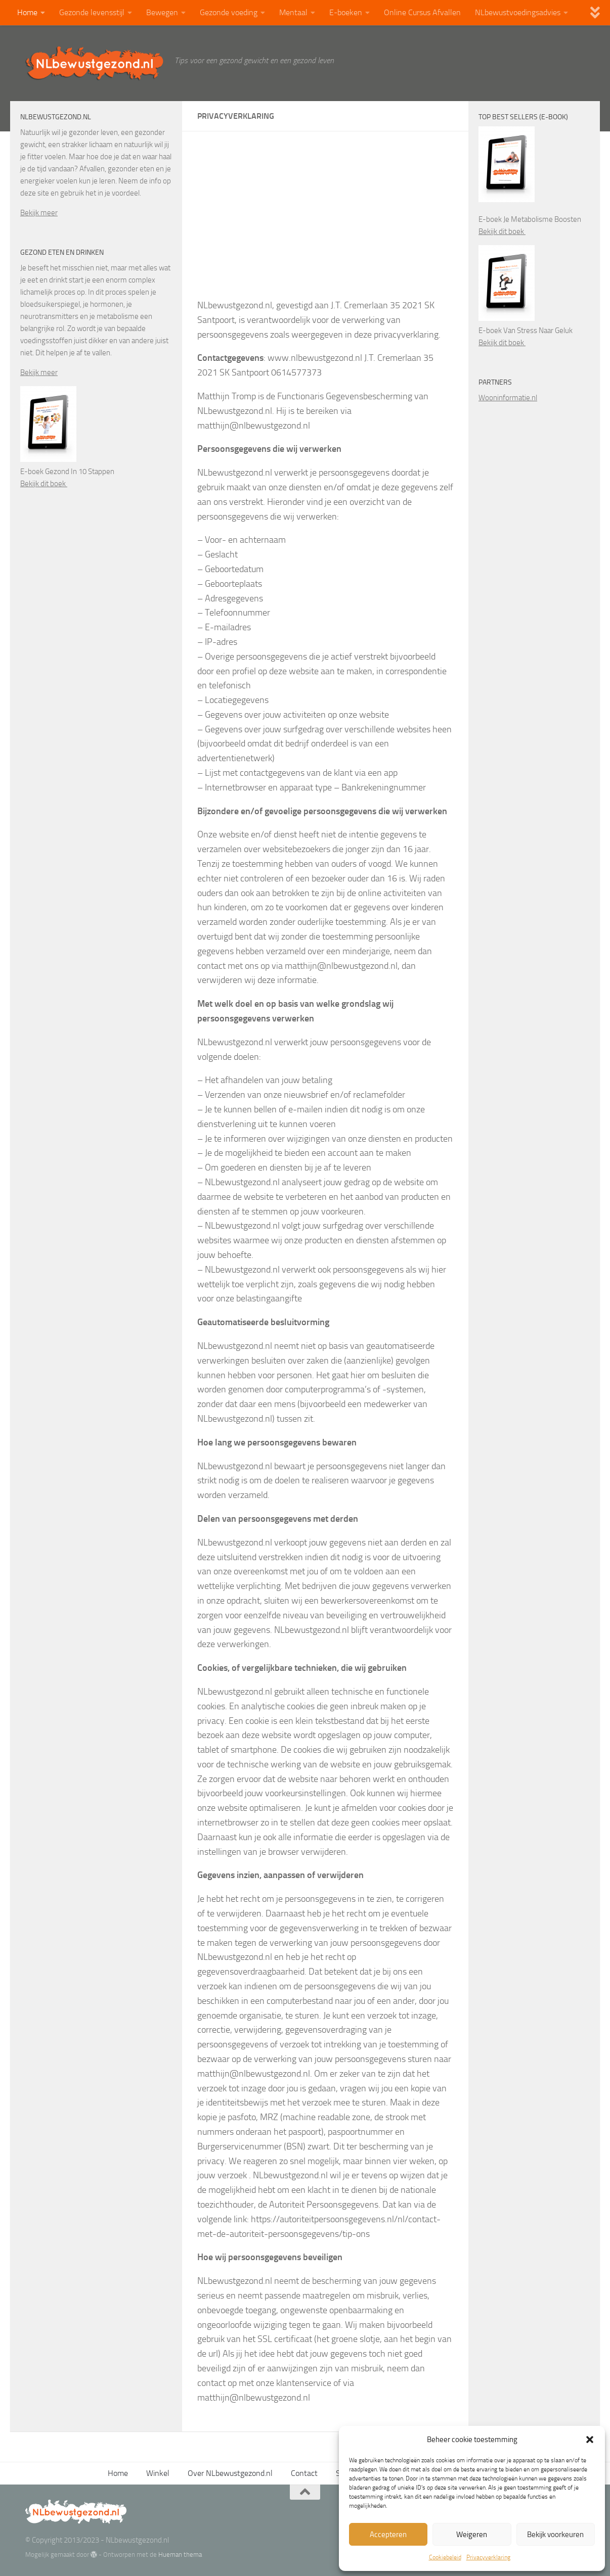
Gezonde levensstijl (91, 12)
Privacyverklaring (488, 2557)
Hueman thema (180, 2554)
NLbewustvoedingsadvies (517, 12)
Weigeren (471, 2534)
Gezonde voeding (228, 12)
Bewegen (162, 12)
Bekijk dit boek (43, 483)
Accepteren (388, 2534)
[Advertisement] (325, 222)
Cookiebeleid (445, 2557)
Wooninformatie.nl (507, 397)
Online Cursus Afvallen (422, 12)
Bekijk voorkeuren (555, 2534)
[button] (590, 2439)
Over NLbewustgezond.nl (230, 2473)
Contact (304, 2473)
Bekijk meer (39, 212)
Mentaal (293, 12)
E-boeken (345, 12)
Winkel (157, 2473)
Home (27, 12)
